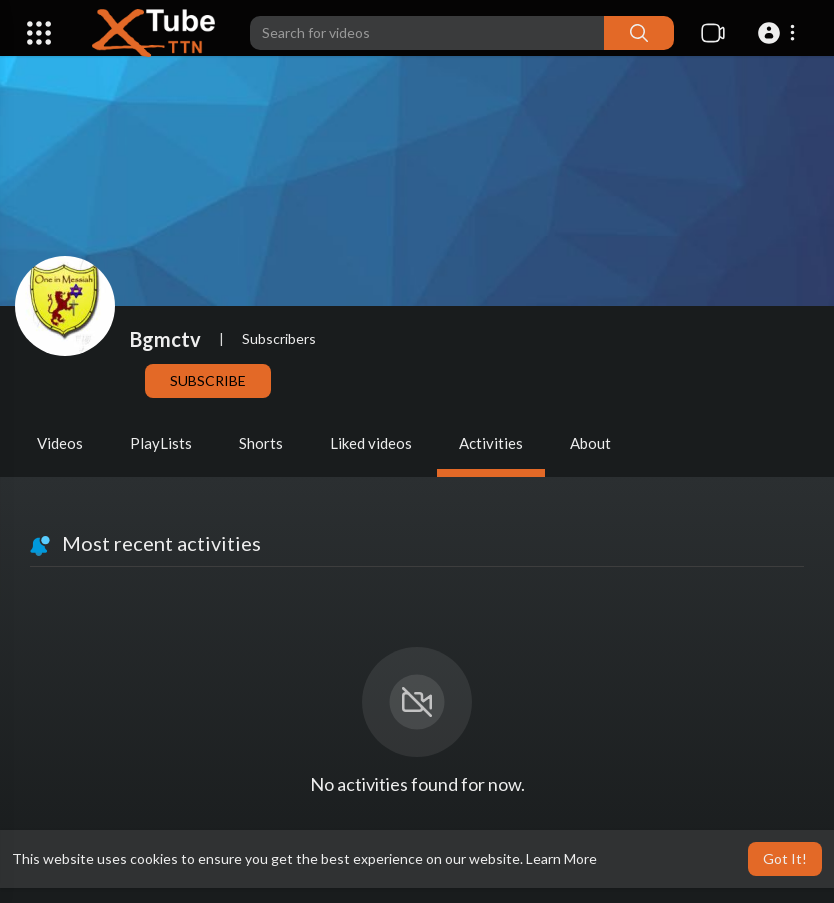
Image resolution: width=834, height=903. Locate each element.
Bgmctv (165, 339)
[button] (779, 33)
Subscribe (208, 380)
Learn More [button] (561, 858)
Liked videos (371, 443)
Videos (60, 443)
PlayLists (161, 443)
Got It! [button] (785, 858)
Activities (491, 443)
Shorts (261, 443)
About (590, 443)
